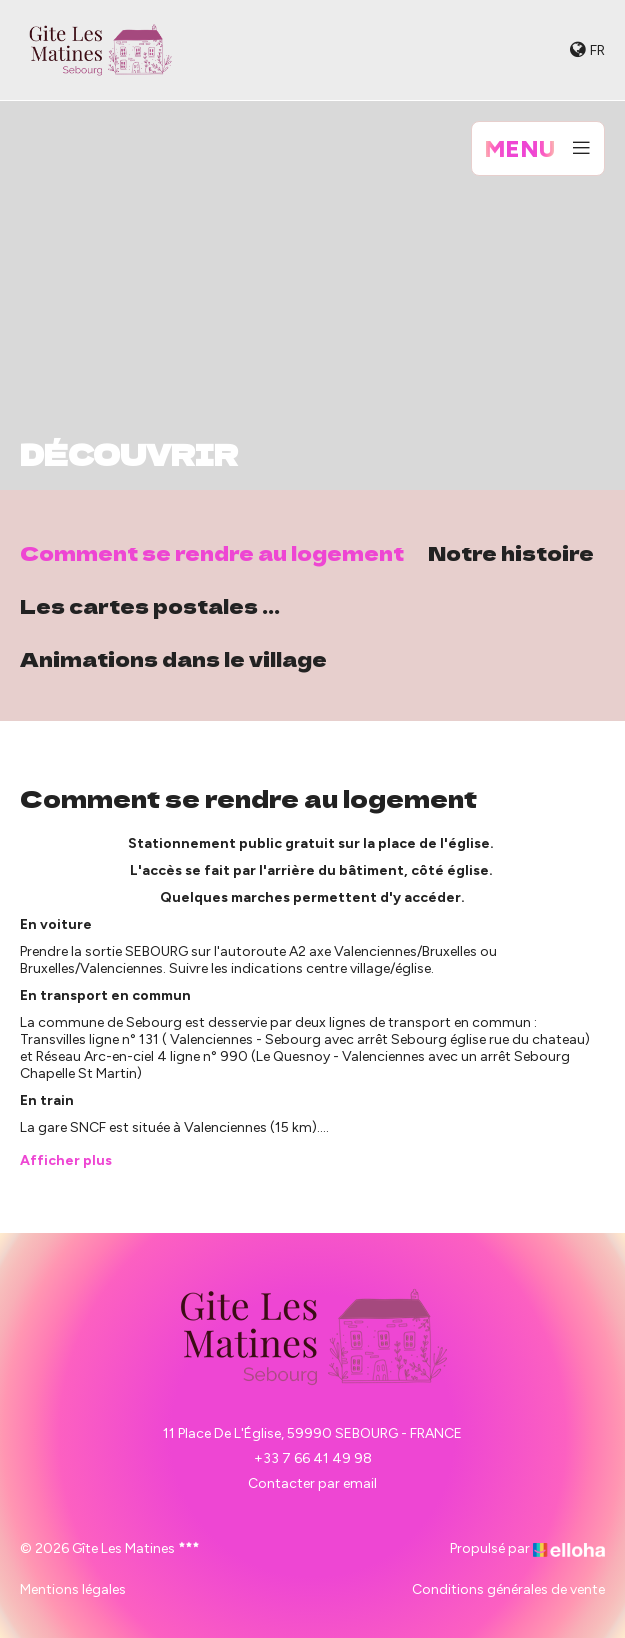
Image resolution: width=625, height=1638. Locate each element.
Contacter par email (312, 1483)
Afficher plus (66, 1160)
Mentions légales (73, 1589)
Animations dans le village (173, 658)
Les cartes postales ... (150, 605)
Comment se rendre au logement (212, 552)
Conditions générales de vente (508, 1589)
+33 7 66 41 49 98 (313, 1458)
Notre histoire (511, 552)
